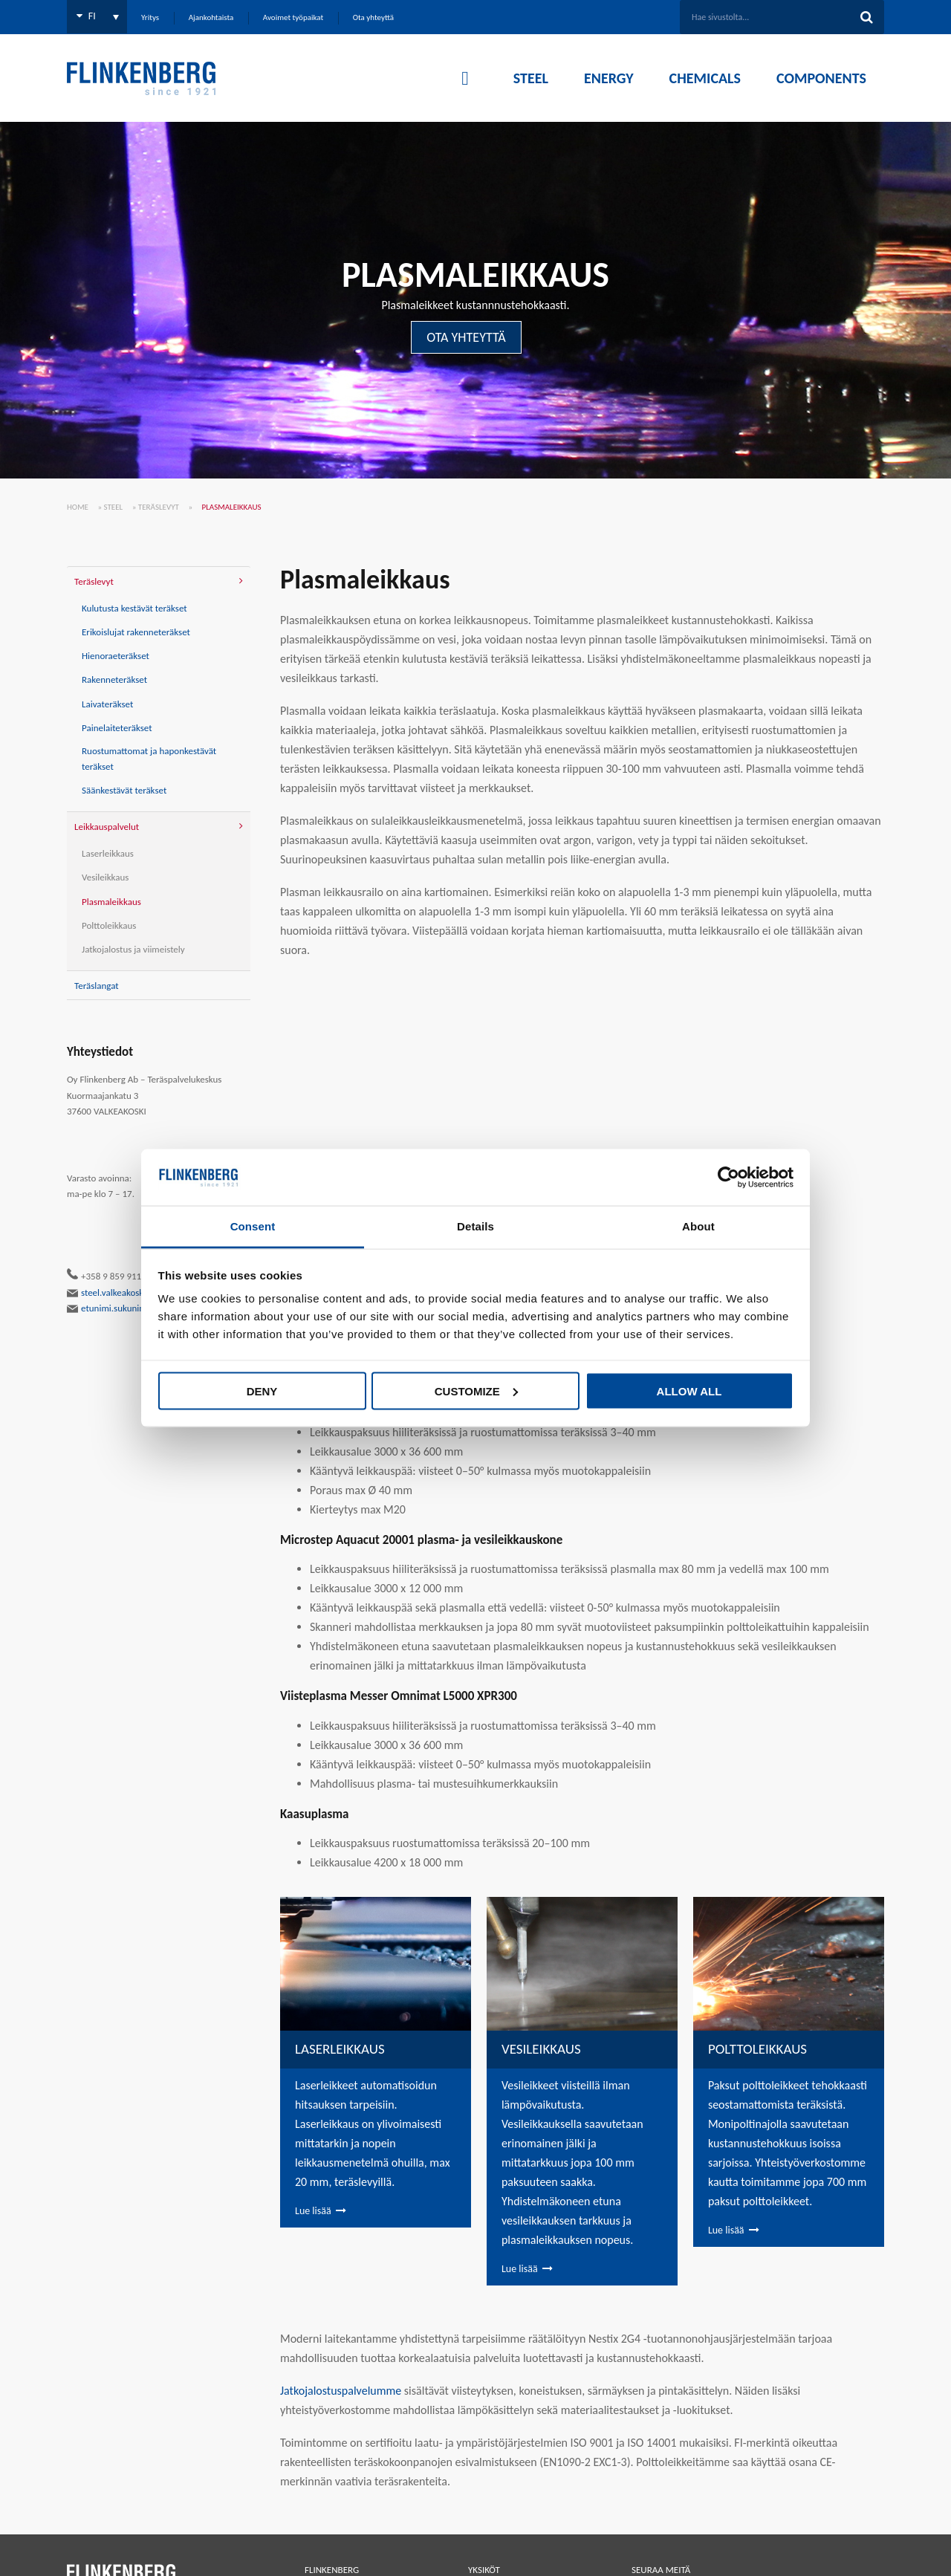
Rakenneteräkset (114, 679)
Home (77, 507)
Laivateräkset (107, 704)
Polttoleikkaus (109, 925)
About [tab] (698, 1226)
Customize (476, 1390)
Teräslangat (96, 985)
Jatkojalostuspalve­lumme (340, 2391)
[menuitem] (97, 16)
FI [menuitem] (92, 16)
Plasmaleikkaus (111, 901)
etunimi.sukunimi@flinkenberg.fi (138, 1308)
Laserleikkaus (108, 853)
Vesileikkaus (105, 877)
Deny (262, 1390)
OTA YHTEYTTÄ (465, 337)
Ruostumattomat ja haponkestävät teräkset (149, 758)
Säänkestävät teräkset (124, 790)
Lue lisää (313, 2210)
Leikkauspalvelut (106, 826)
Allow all (689, 1390)
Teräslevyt (158, 507)
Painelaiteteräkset (117, 727)
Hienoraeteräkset (115, 655)
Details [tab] (475, 1226)
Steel (113, 507)
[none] (97, 16)
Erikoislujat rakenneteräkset (136, 631)
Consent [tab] (253, 1226)
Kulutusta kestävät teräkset (134, 608)
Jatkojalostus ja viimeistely (133, 949)
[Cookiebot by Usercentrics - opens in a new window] (728, 1178)
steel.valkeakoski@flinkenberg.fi (136, 1293)
